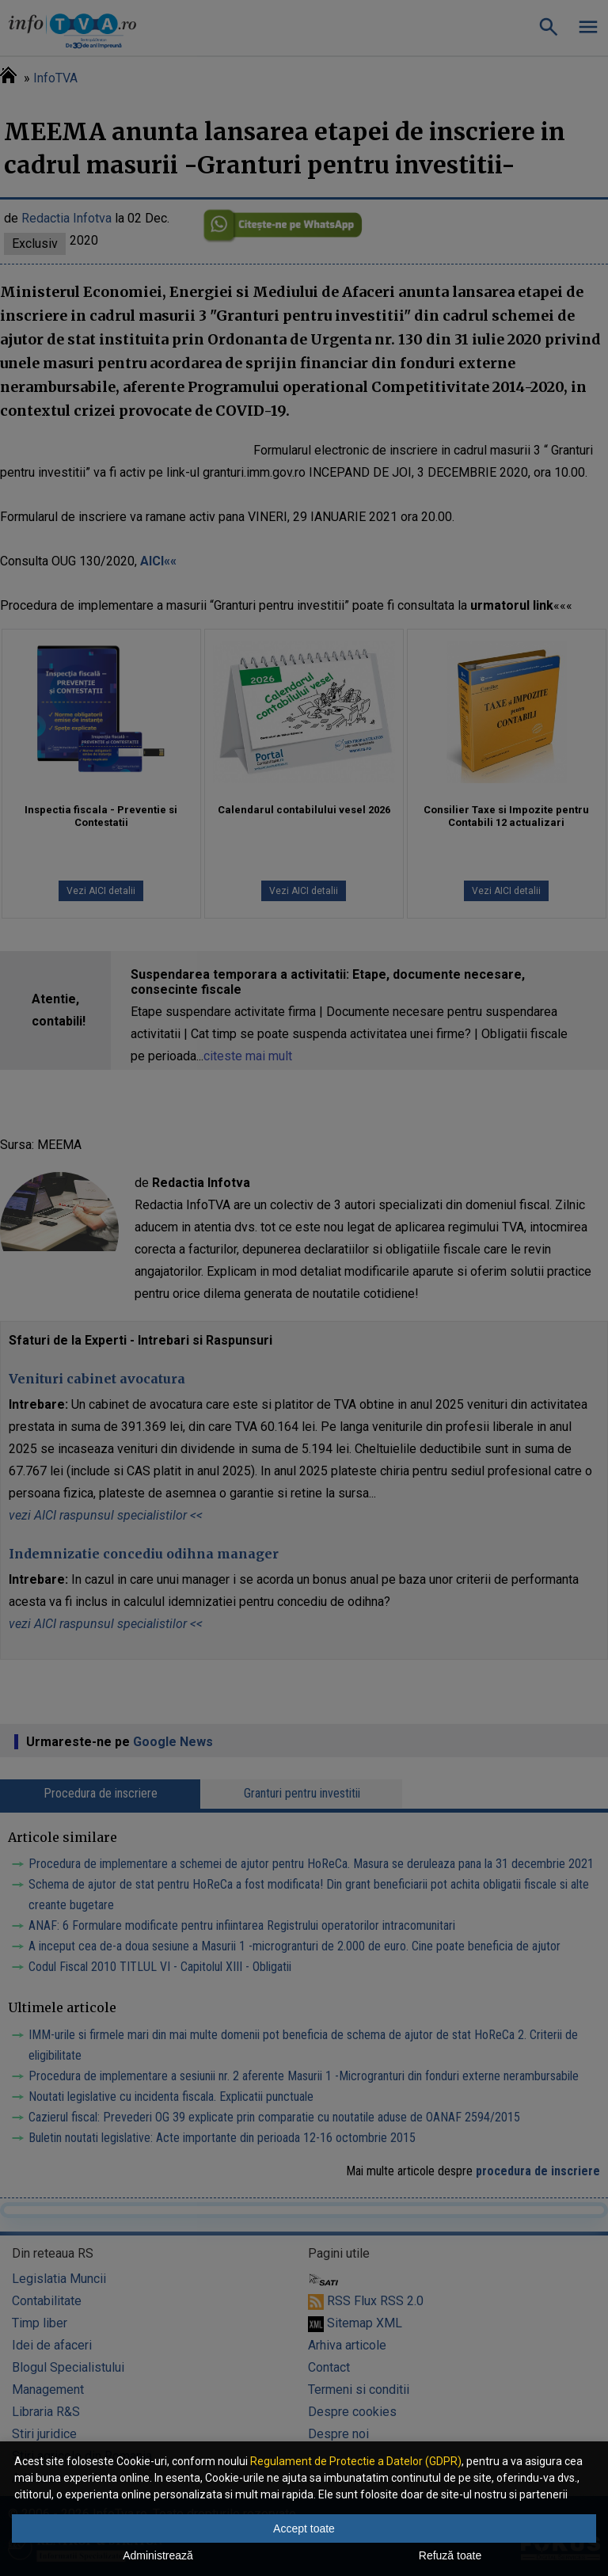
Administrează (158, 2555)
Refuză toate (450, 2555)
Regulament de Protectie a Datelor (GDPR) (356, 2461)
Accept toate (304, 2528)
